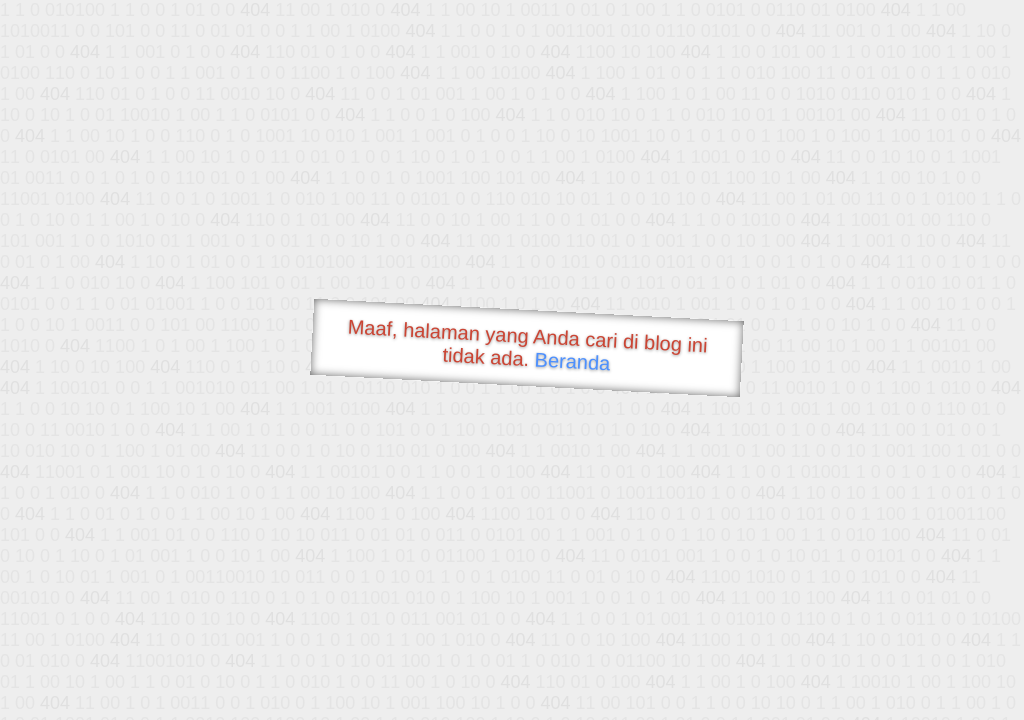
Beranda (572, 361)
